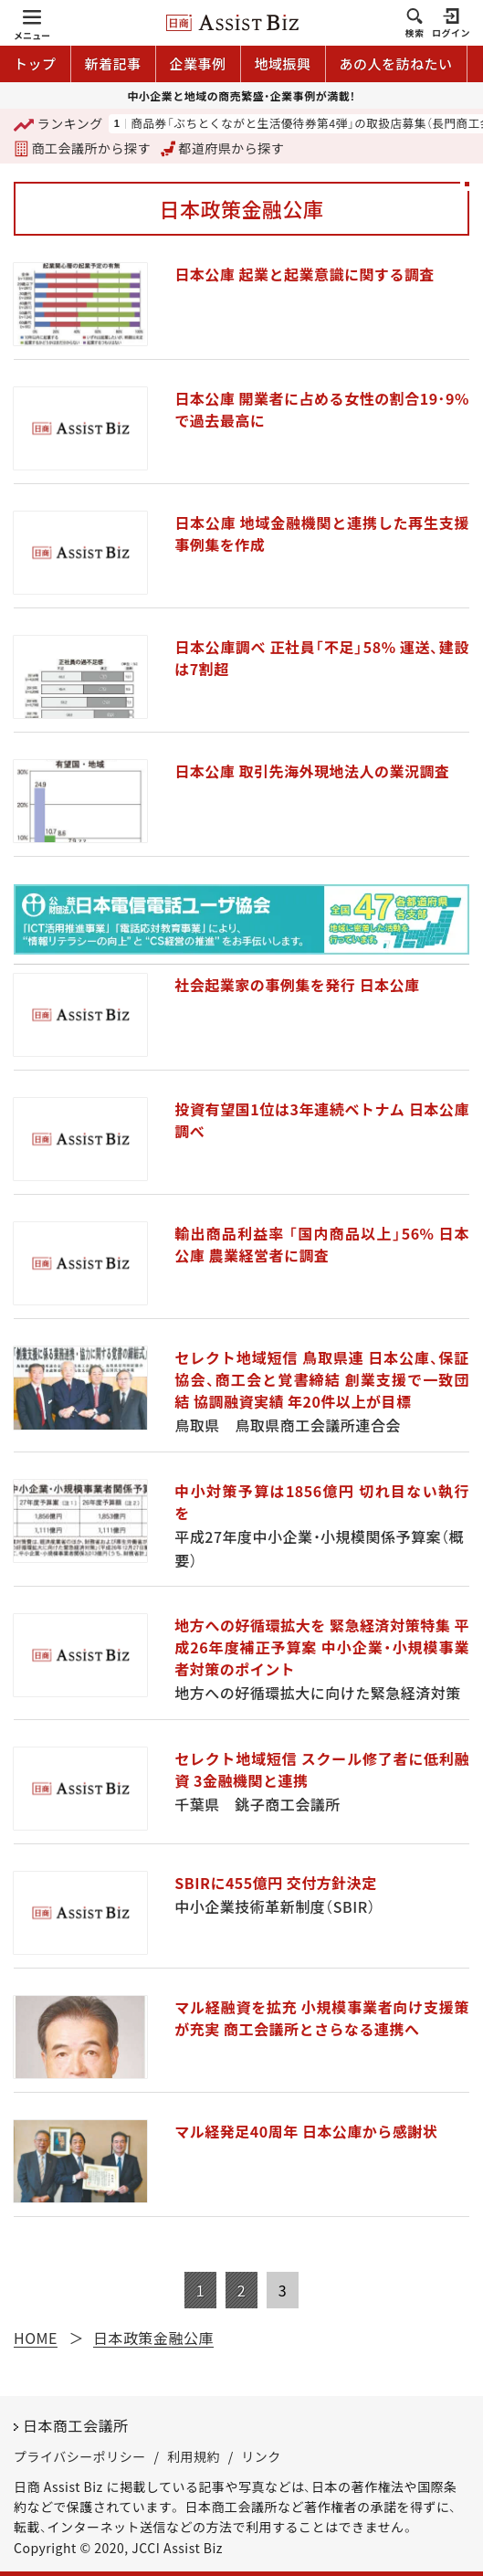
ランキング (58, 124)
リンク (261, 2456)
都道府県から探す (223, 148)
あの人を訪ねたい (396, 63)
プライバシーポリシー (80, 2456)
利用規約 (193, 2456)
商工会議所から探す (82, 148)
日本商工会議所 (76, 2425)
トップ (35, 63)
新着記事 (113, 63)
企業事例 (198, 63)
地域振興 (283, 63)
